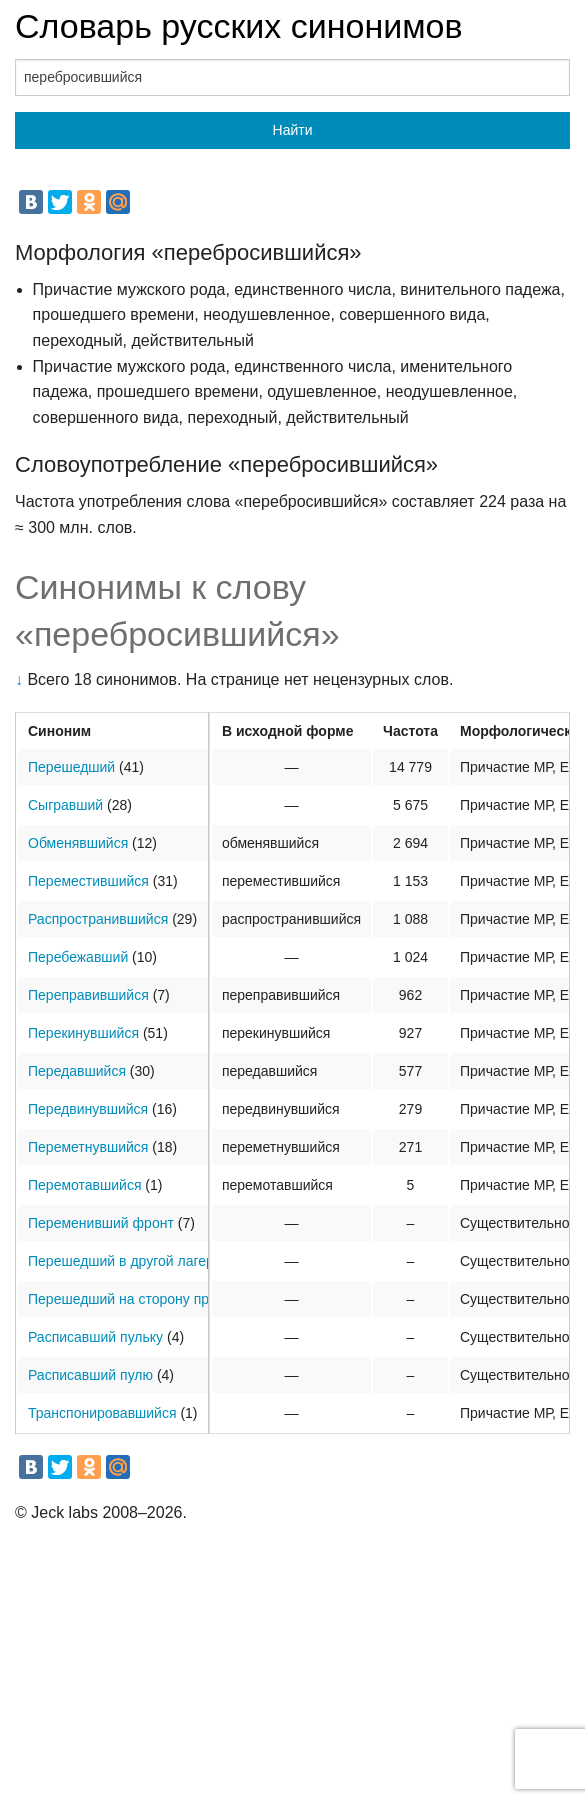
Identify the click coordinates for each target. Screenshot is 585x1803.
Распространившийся (98, 919)
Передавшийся (77, 1071)
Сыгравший (65, 805)
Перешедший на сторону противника (148, 1299)
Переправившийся (88, 995)
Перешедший (71, 767)
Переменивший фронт (101, 1223)
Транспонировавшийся (102, 1413)
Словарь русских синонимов (239, 26)
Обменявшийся (78, 843)
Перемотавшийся (84, 1185)
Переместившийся (88, 881)
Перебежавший (78, 957)
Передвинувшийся (88, 1109)
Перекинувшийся (83, 1033)
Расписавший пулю (90, 1375)
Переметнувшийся (88, 1147)
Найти (293, 130)
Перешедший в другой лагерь (124, 1261)
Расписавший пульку (95, 1337)
